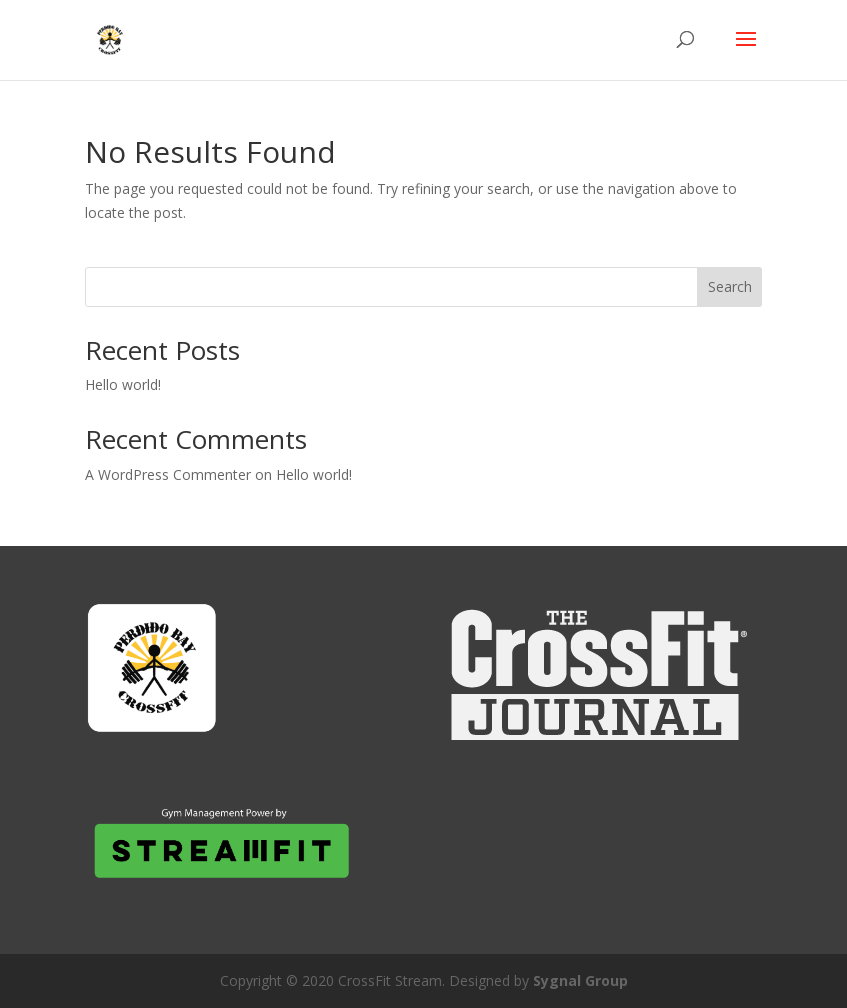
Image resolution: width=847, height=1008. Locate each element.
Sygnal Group (580, 980)
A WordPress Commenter (168, 474)
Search (730, 286)
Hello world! (123, 384)
